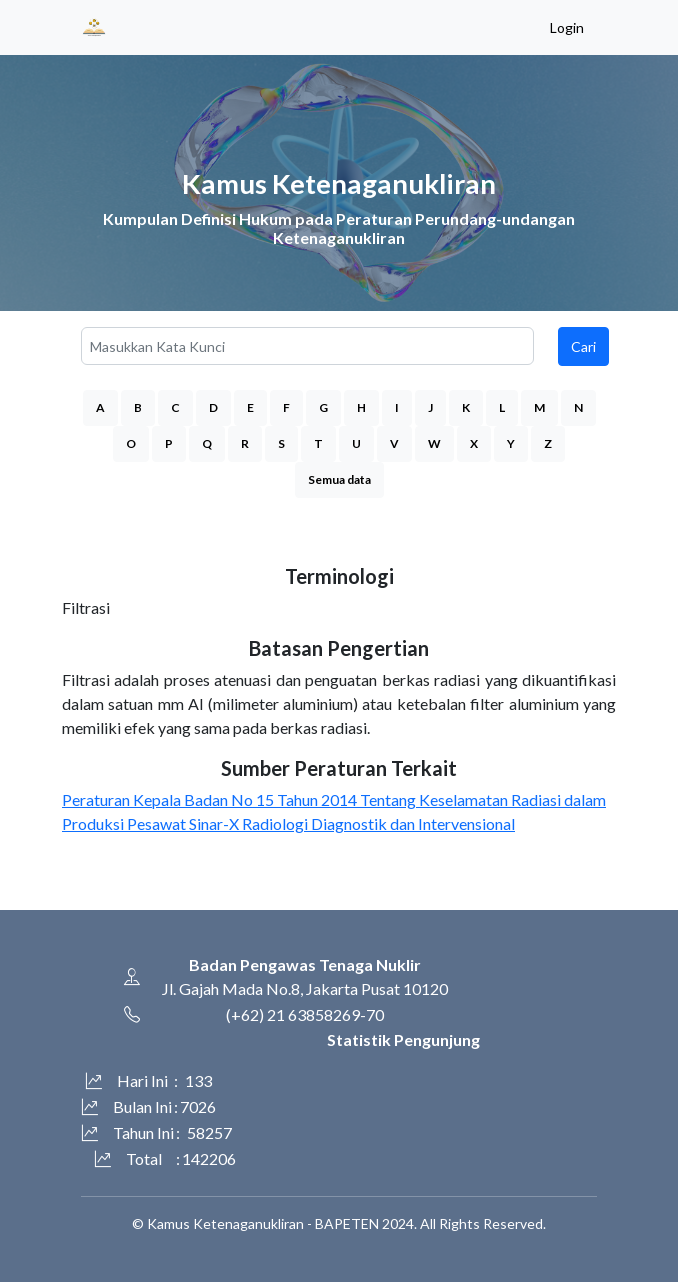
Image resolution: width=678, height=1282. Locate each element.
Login (567, 27)
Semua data (339, 479)
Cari (583, 346)
